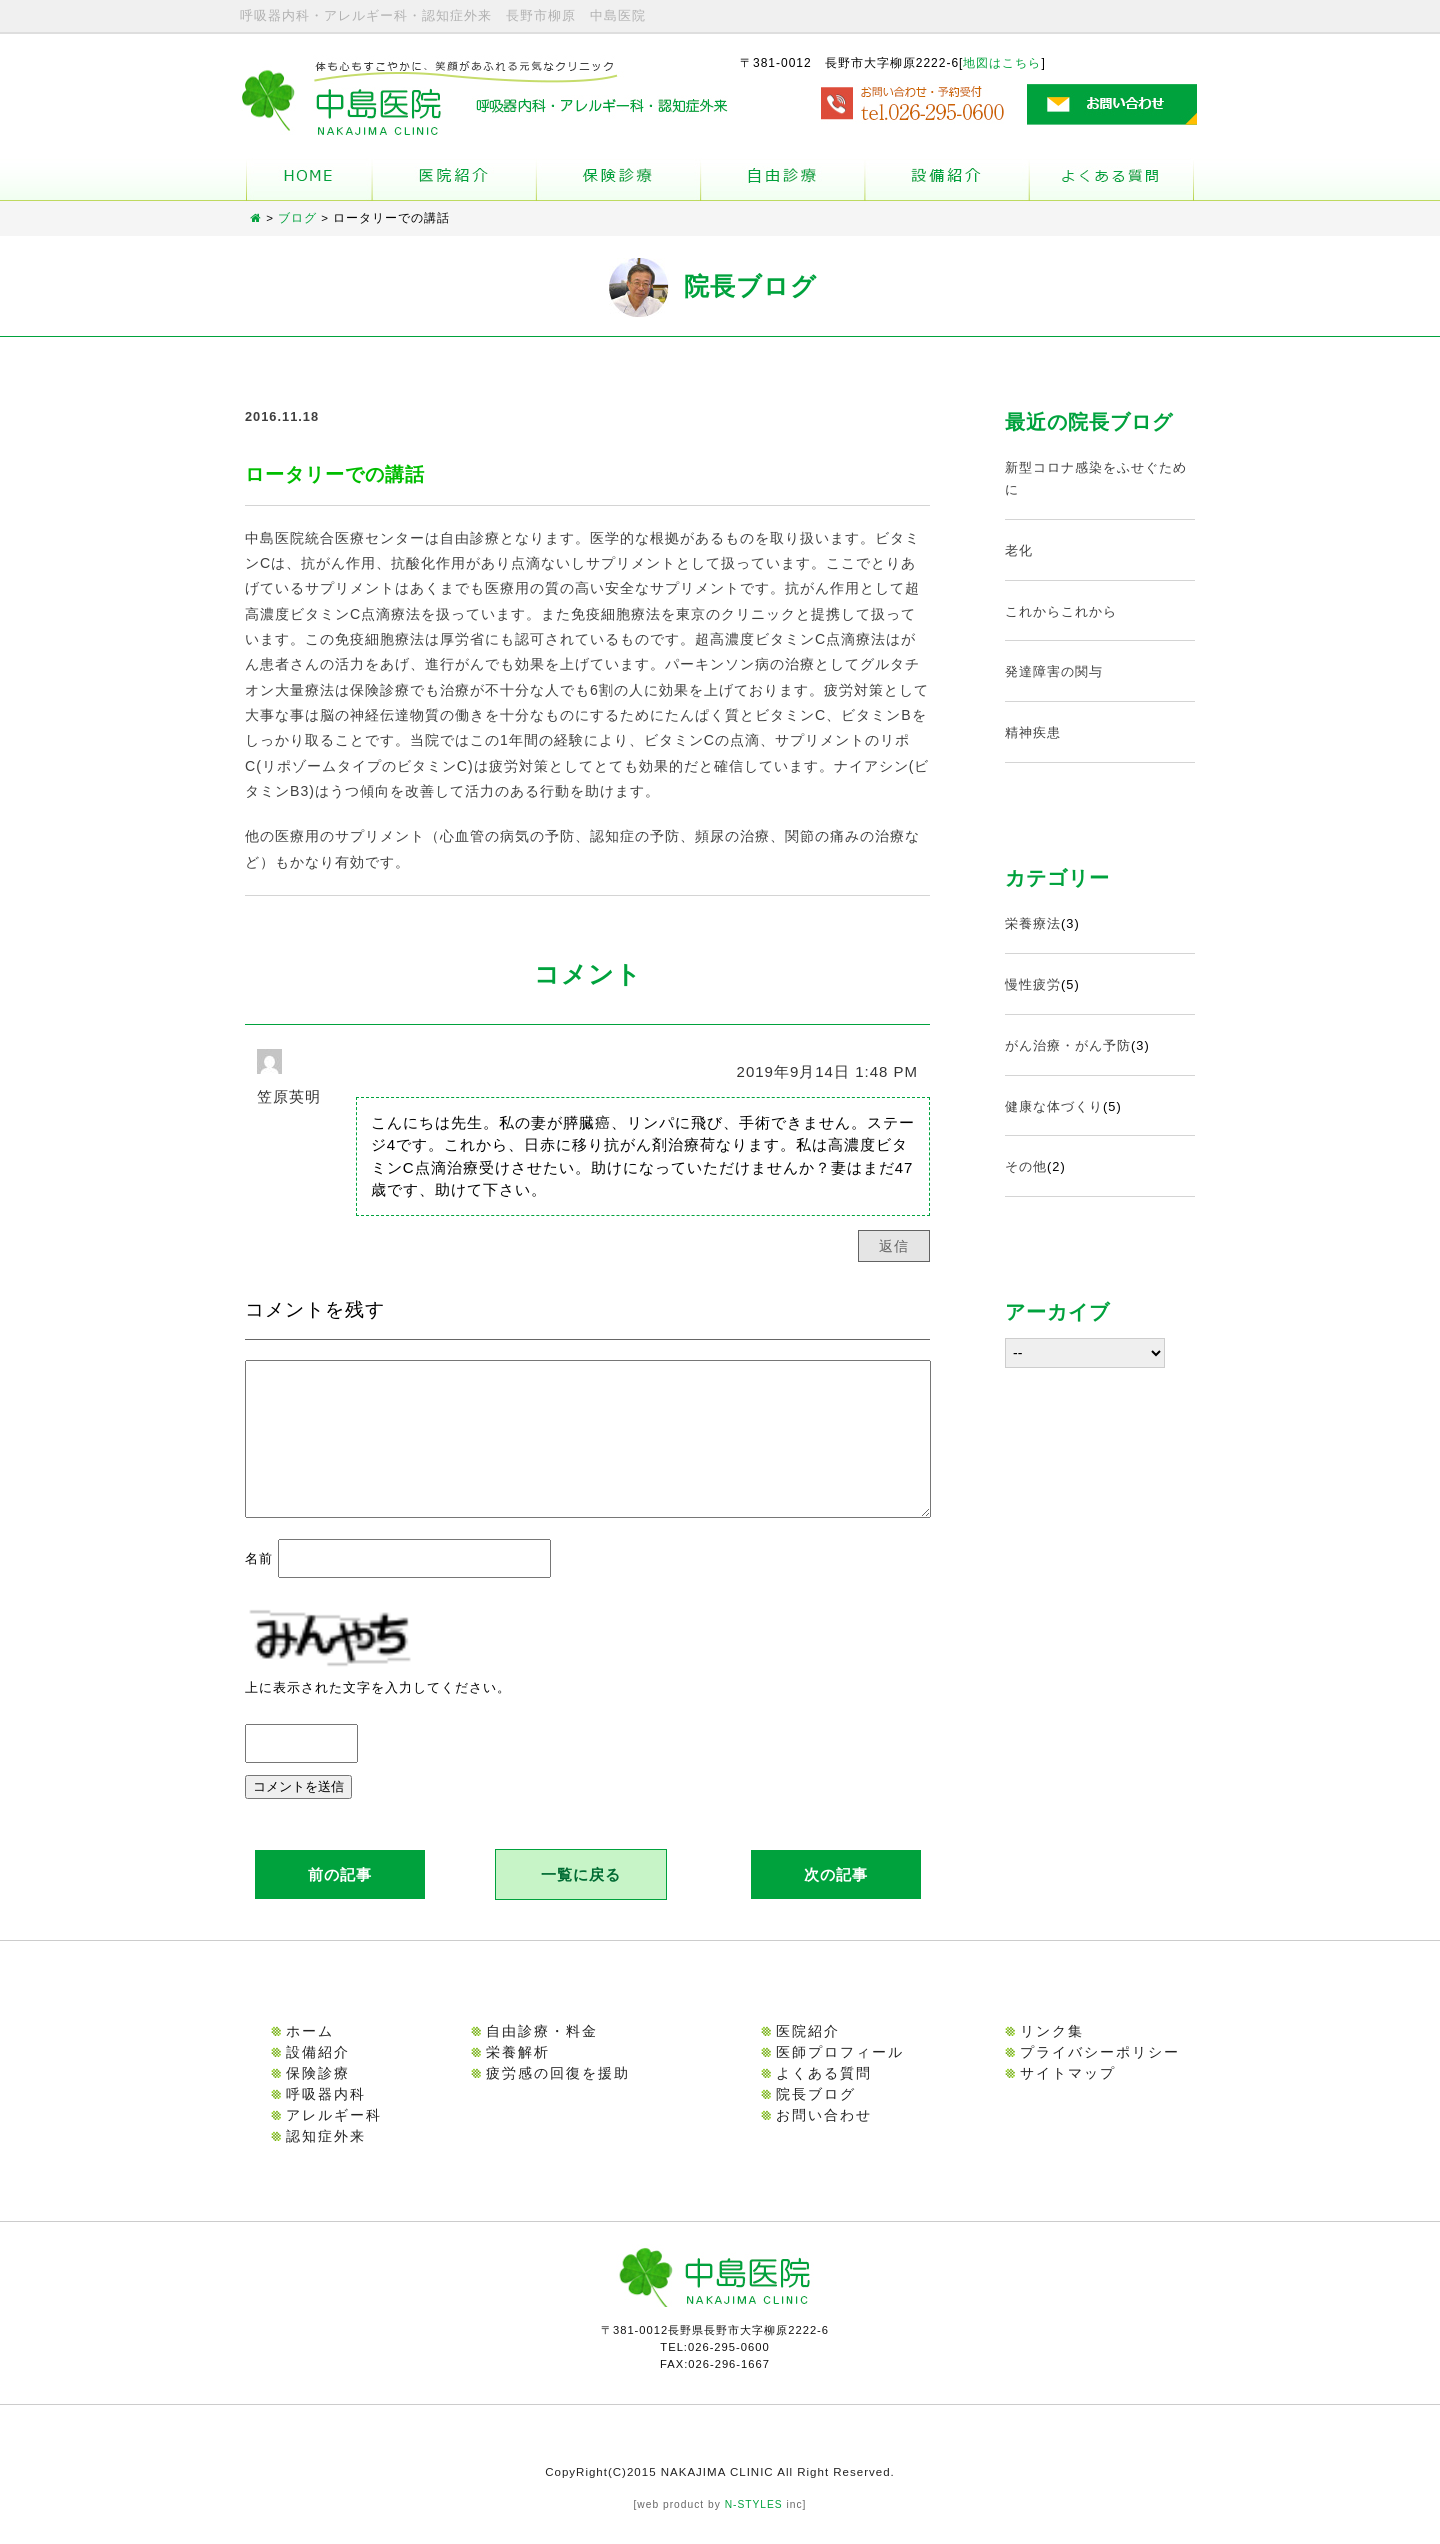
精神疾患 (1033, 732)
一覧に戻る (581, 1898)
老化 (1019, 550)
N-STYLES (754, 2528)
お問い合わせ (824, 2139)
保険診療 (318, 2097)
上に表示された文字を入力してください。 (378, 1711)
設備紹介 (947, 179)
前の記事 (340, 1898)
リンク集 (1052, 2055)
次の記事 (836, 1898)
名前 (259, 1582)
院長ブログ (816, 2118)
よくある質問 (1111, 179)
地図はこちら (1002, 63)
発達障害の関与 (1054, 671)
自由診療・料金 (542, 2055)
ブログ (297, 218)
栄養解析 (518, 2076)
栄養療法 (1033, 923)
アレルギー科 (334, 2139)
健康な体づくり (1054, 1106)
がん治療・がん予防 (1068, 1045)
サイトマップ (1068, 2097)
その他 (1026, 1166)
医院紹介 (808, 2055)
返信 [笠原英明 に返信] (894, 1246)
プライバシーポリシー (1100, 2076)
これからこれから (1061, 611)
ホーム (309, 179)
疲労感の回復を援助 (558, 2097)
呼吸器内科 (326, 2118)
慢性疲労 (1033, 984)
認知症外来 (326, 2160)
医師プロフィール (840, 2076)
